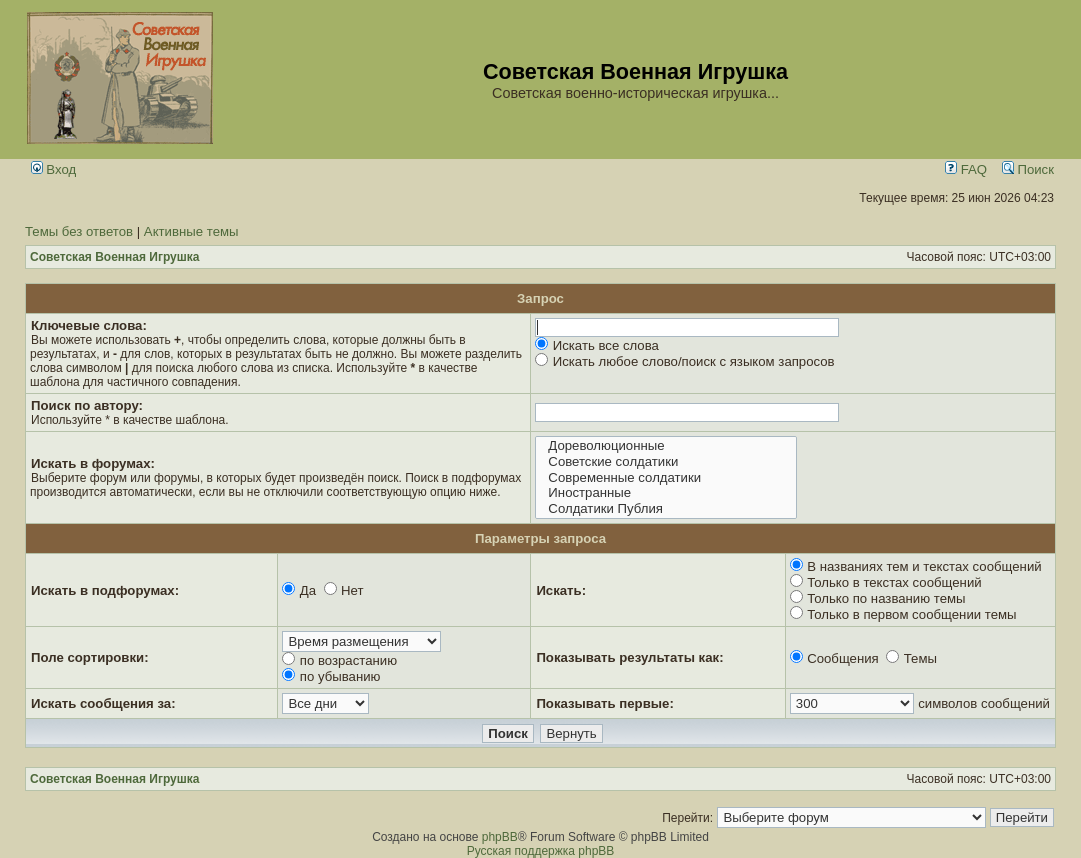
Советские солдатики (665, 462)
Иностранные (665, 493)
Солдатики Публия (665, 509)
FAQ (966, 169)
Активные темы (191, 231)
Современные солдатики (665, 478)
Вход (54, 169)
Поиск (1028, 169)
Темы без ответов (79, 231)
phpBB (500, 837)
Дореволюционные (665, 446)
